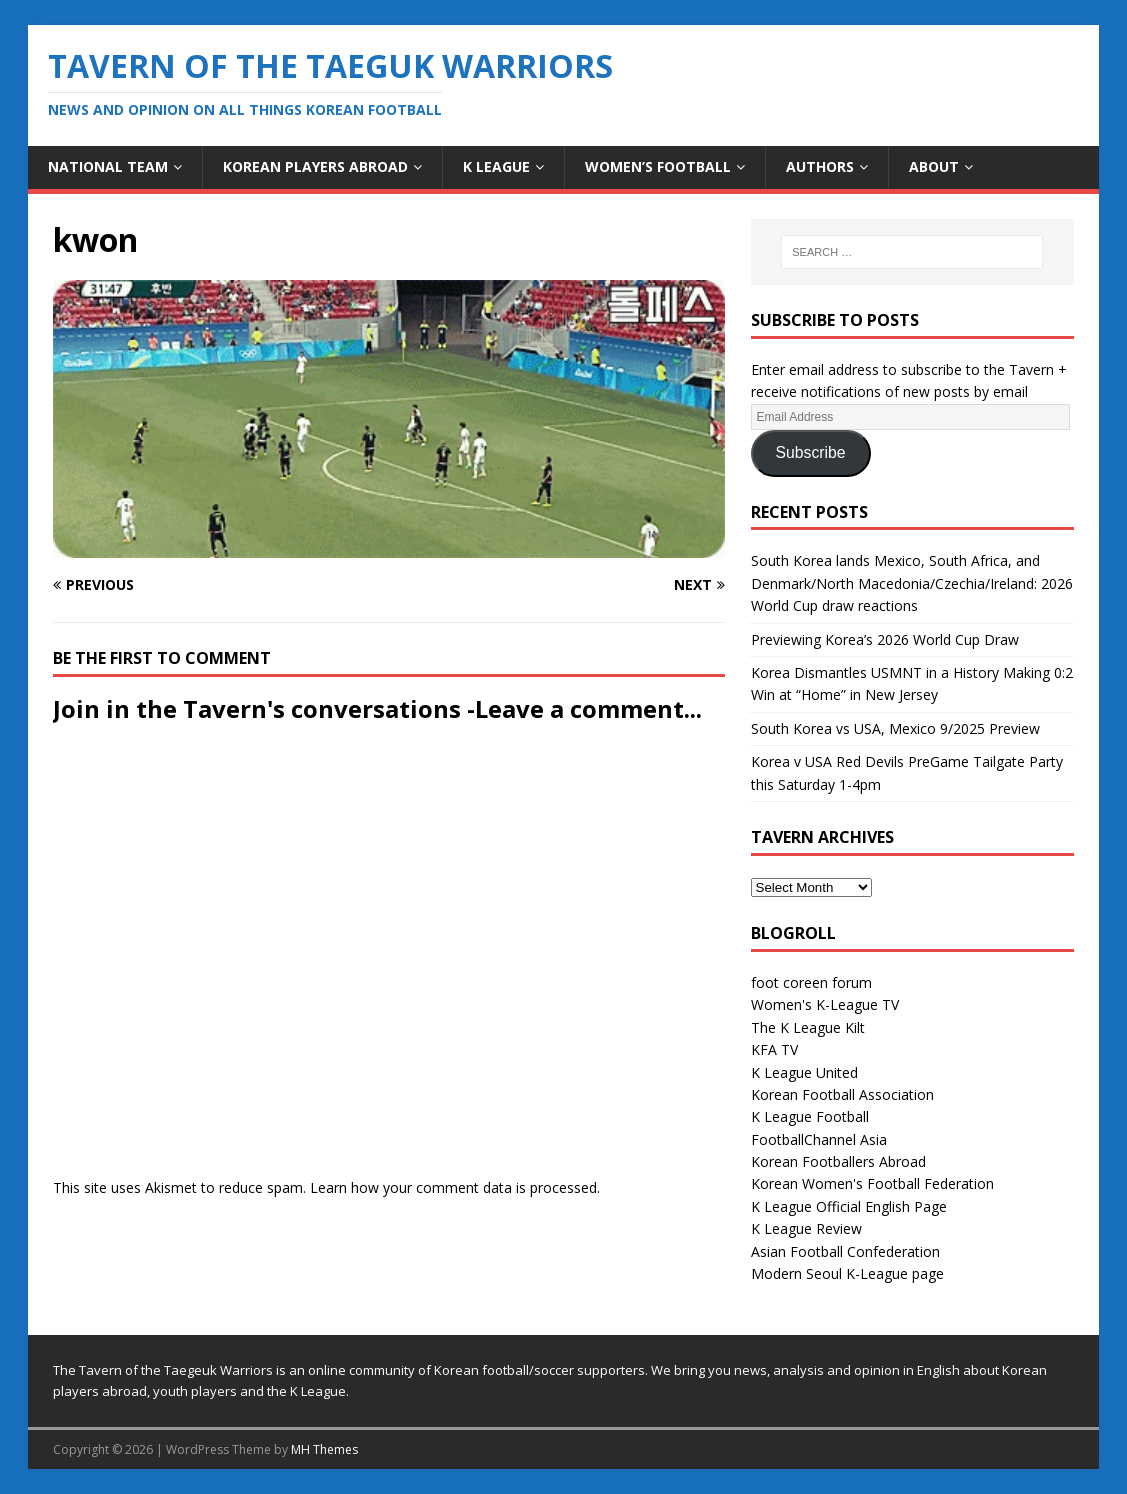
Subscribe (811, 452)
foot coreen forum (811, 982)
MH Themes (324, 1449)
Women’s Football (658, 166)
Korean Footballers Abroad (838, 1161)
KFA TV (774, 1049)
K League (496, 166)
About (934, 166)
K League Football (810, 1116)
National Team (108, 166)
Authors (820, 166)
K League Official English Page (849, 1206)
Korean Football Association (842, 1094)
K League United (804, 1072)
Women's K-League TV (825, 1004)
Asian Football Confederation (845, 1251)
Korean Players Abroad (315, 166)
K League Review (806, 1228)
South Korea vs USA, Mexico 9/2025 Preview (895, 728)
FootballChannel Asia (819, 1139)
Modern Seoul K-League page (847, 1273)
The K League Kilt (808, 1027)
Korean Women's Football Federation (872, 1183)
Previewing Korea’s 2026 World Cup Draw (885, 639)
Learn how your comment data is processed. (455, 1187)
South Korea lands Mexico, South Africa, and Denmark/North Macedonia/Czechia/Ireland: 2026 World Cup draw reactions (912, 583)
